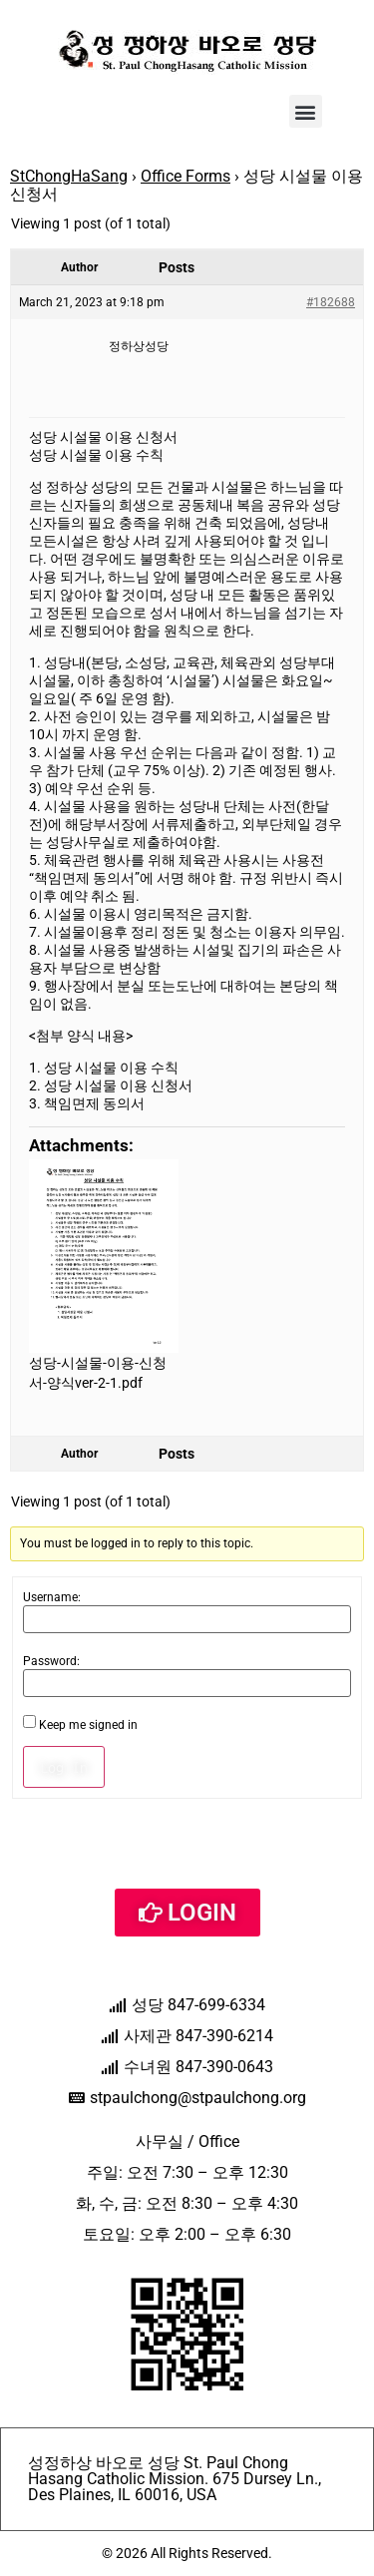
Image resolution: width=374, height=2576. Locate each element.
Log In (64, 1767)
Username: (52, 1597)
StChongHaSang (69, 176)
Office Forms (185, 176)
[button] (305, 111)
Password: (51, 1661)
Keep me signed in (88, 1725)
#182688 (330, 302)
